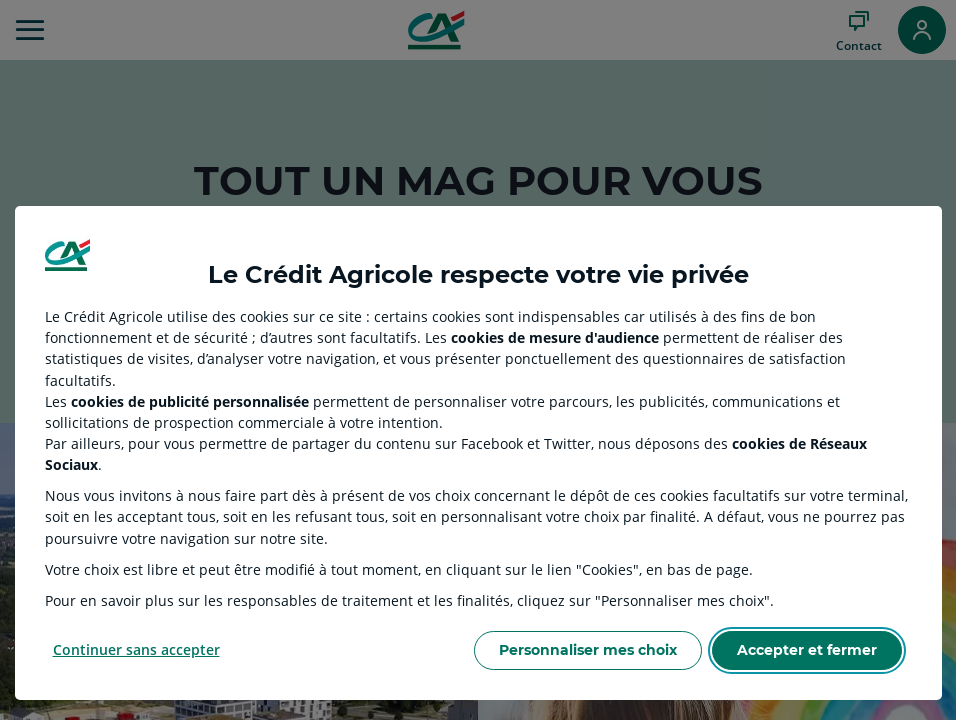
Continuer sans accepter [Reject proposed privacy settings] (136, 649)
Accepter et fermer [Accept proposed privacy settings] (807, 650)
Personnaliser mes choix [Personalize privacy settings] (588, 650)
